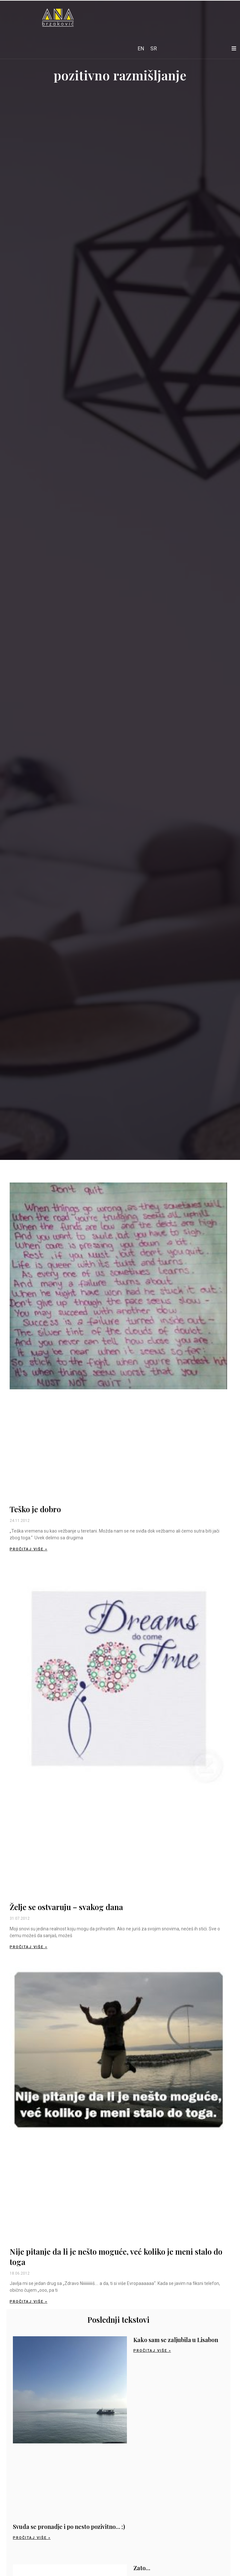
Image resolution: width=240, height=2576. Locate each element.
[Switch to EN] (140, 48)
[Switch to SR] (153, 48)
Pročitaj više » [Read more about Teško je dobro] (28, 1549)
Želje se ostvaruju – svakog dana (66, 1907)
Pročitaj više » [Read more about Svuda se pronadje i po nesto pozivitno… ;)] (32, 2538)
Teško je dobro (35, 1509)
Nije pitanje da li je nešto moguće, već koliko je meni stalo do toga (116, 2256)
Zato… (141, 2568)
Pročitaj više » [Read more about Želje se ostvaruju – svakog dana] (28, 1947)
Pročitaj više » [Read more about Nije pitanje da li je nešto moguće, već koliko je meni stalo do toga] (28, 2301)
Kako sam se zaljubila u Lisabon (175, 2340)
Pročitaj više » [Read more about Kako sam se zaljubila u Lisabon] (152, 2351)
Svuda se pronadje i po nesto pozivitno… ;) (69, 2527)
